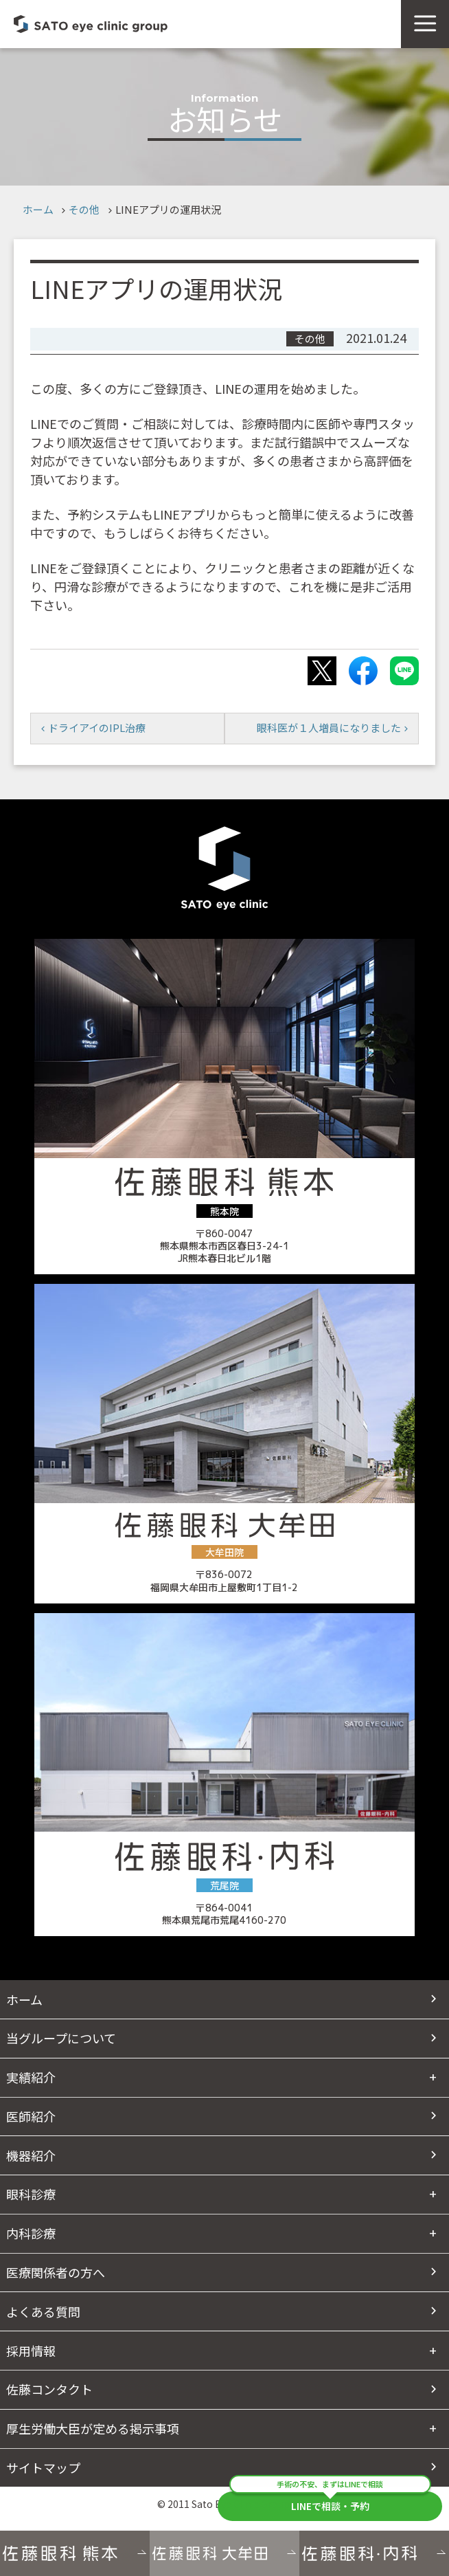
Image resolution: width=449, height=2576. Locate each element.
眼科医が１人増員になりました (329, 727)
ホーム (38, 209)
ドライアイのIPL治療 (97, 727)
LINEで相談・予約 (329, 2502)
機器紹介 (31, 2155)
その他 (84, 209)
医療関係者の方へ (55, 2272)
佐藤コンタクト (49, 2389)
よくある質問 (43, 2311)
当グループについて (61, 2038)
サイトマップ (43, 2467)
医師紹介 (31, 2116)
